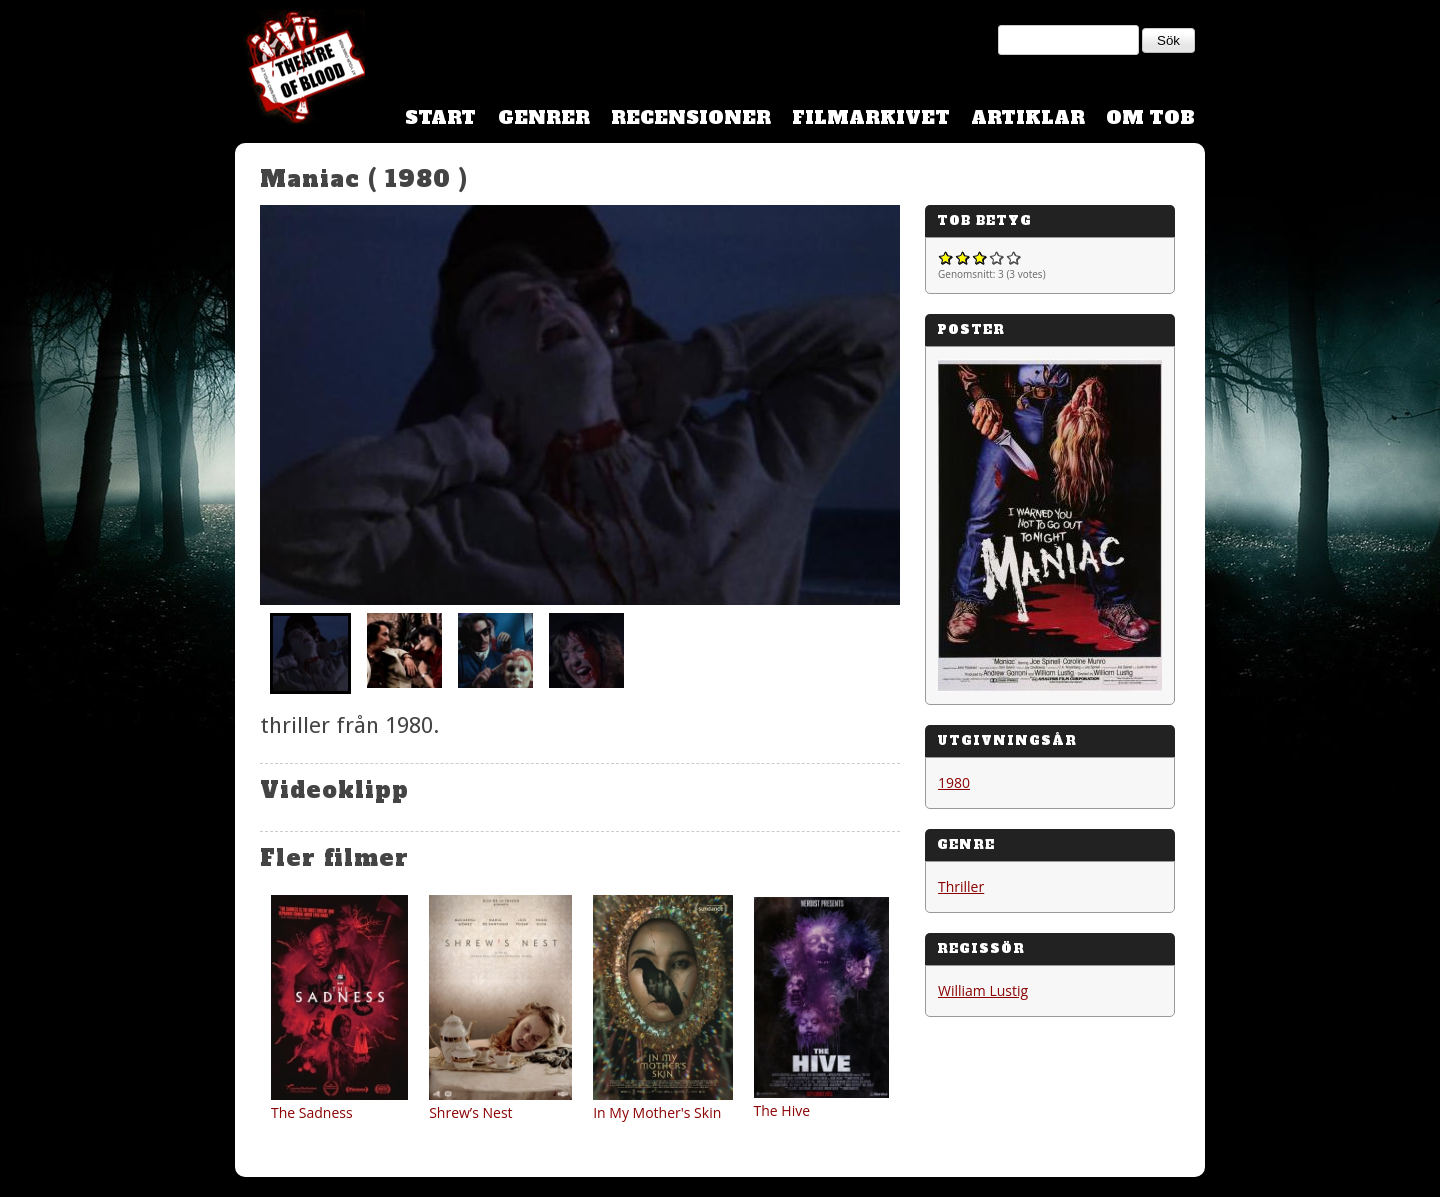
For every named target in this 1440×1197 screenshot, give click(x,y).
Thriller (961, 886)
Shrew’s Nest (470, 1112)
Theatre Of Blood (300, 70)
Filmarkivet (871, 117)
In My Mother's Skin (657, 1112)
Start (440, 117)
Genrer (544, 117)
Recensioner (691, 117)
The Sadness (312, 1112)
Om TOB (1150, 117)
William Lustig (983, 990)
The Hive (782, 1110)
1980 (954, 782)
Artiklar (1028, 117)
